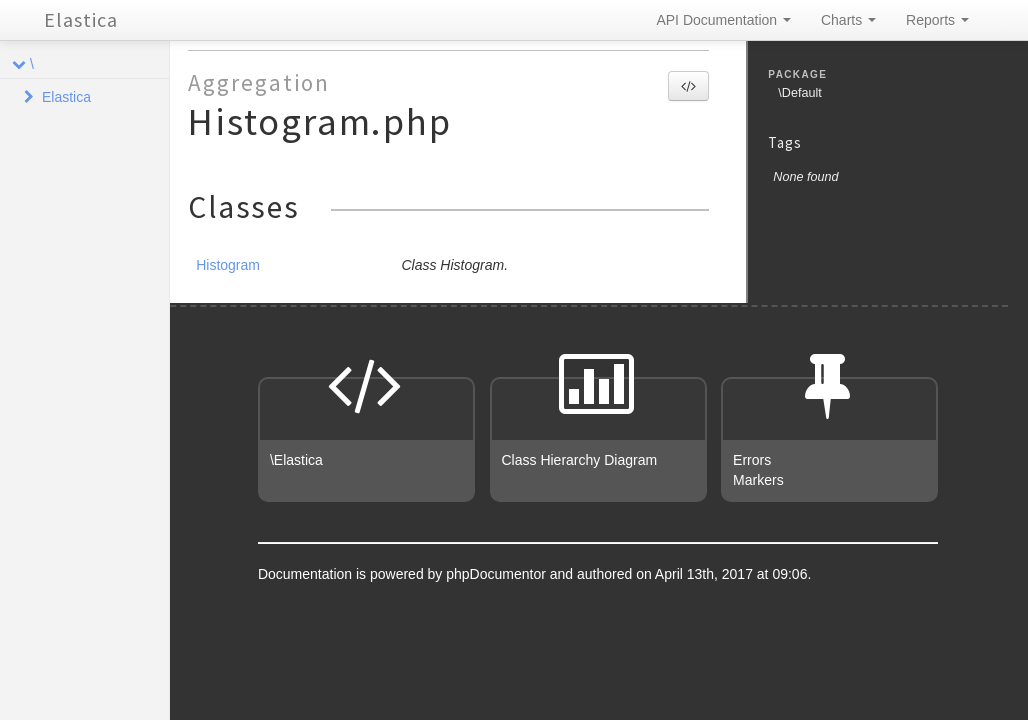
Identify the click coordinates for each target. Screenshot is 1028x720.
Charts (848, 20)
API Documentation (723, 20)
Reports (937, 20)
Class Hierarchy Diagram (580, 460)
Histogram (228, 265)
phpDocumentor (498, 574)
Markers (758, 480)
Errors (752, 460)
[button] (688, 86)
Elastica (81, 19)
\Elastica (296, 460)
